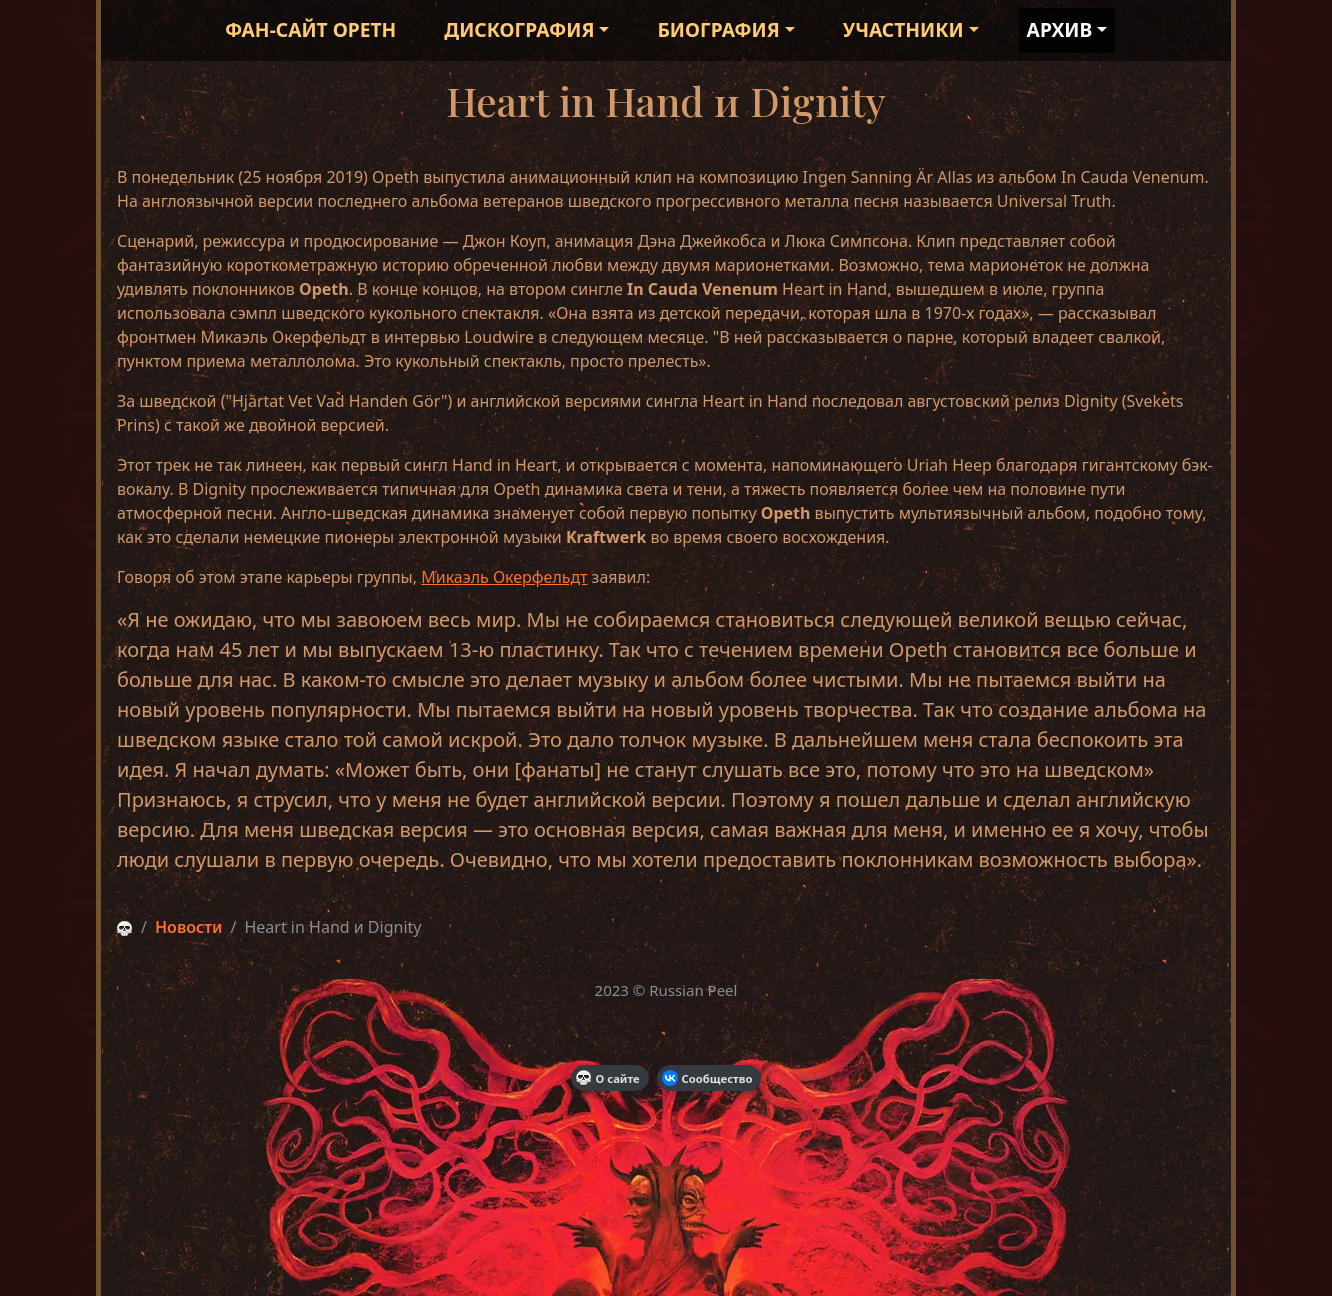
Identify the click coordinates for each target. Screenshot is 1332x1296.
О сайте (608, 1078)
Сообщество (707, 1078)
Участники (903, 29)
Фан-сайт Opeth (310, 29)
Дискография (519, 29)
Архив (1060, 29)
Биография (718, 29)
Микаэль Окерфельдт (504, 577)
